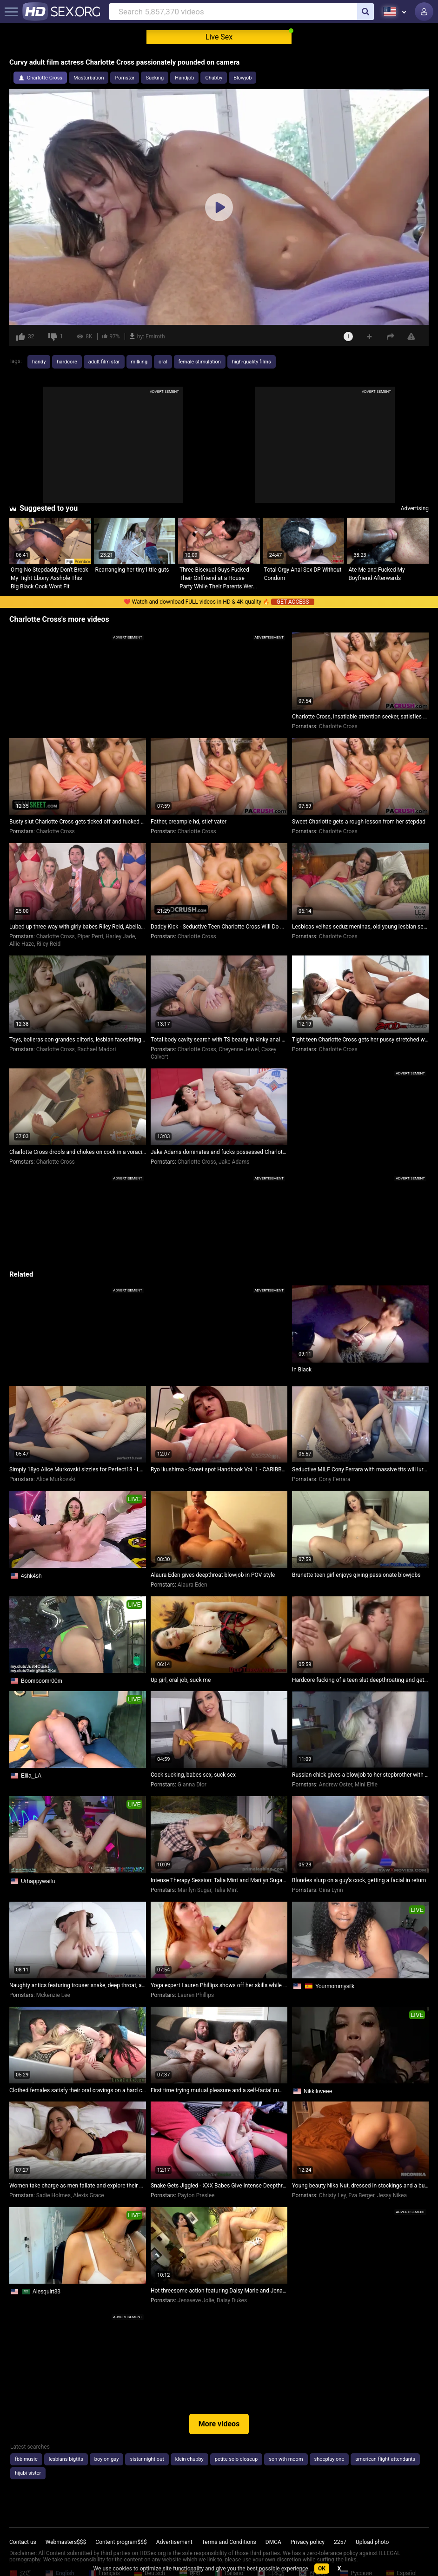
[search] (365, 11)
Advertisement (174, 2542)
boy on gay (106, 2459)
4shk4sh (31, 1576)
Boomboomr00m (41, 1681)
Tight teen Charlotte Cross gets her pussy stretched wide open (360, 1039)
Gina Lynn (331, 1890)
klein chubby (189, 2459)
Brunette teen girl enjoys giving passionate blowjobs (356, 1575)
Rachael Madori (96, 1049)
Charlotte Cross (44, 78)
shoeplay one (329, 2459)
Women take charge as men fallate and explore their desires (77, 2185)
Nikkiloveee (318, 2091)
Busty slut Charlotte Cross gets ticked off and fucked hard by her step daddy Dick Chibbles (77, 821)
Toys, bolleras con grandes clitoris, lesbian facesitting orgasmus (77, 1039)
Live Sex (219, 37)
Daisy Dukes (232, 2300)
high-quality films (251, 362)
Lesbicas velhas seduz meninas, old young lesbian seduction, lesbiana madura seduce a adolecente (360, 926)
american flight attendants (385, 2459)
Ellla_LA (31, 1775)
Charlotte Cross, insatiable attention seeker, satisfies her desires (360, 716)
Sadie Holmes (53, 2195)
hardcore (67, 362)
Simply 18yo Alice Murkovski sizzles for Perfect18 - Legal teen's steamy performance (77, 1469)
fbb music (26, 2459)
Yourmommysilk (334, 1986)
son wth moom (286, 2459)
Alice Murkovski (55, 1479)
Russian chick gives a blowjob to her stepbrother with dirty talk (360, 1775)
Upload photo (372, 2542)
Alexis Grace (88, 2195)
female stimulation (200, 362)
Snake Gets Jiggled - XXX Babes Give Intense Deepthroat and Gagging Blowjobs (219, 2185)
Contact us (22, 2542)
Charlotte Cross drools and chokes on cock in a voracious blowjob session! (77, 1152)
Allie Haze (21, 944)
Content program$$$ (120, 2542)
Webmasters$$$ (66, 2542)
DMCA (273, 2542)
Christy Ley (332, 2195)
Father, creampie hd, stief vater (188, 821)
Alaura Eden (192, 1584)
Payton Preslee (196, 2195)
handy (39, 362)
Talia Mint (225, 1890)
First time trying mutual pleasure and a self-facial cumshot (219, 2090)
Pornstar (124, 78)
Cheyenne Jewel (239, 1049)
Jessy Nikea (392, 2195)
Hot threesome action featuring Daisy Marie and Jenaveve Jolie (219, 2290)
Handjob (184, 78)
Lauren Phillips (196, 1995)
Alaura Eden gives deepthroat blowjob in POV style (213, 1575)
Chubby (213, 78)
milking (139, 362)
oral (163, 362)
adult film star (104, 362)
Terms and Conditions (229, 2542)
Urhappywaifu (38, 1881)
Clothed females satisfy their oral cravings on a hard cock (77, 2090)
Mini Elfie (366, 1784)
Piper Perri (90, 936)
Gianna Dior (192, 1784)
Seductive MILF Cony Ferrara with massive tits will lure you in (360, 1469)
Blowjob (242, 78)
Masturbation (88, 78)
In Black (302, 1369)
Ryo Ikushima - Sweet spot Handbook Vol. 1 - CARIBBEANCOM (219, 1469)
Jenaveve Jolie (196, 2300)
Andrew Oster (335, 1784)
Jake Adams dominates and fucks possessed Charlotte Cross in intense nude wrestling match (219, 1152)
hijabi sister (28, 2473)
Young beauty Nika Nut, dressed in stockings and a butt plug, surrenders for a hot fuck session (360, 2185)
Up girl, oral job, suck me (181, 1680)
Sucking (155, 78)
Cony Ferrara (335, 1479)
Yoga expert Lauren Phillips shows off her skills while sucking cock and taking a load (219, 1985)
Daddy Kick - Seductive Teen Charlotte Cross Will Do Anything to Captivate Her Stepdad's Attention (219, 926)
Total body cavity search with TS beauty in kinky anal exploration (219, 1039)
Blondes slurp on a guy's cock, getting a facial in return (359, 1880)
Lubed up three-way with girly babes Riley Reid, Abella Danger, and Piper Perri (77, 926)
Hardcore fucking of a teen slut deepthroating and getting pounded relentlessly (360, 1680)
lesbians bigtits (66, 2459)
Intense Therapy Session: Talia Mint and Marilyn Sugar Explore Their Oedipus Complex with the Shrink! (219, 1880)
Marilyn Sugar (195, 1890)
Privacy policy (308, 2542)
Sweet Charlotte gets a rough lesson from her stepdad (358, 821)
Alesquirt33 (46, 2291)
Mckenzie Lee (53, 1995)
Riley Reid (49, 944)
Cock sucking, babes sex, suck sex (193, 1775)
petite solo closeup (236, 2459)
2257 (340, 2542)
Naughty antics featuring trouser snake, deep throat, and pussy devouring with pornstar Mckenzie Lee (77, 1985)
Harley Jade (120, 936)
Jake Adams (234, 1162)
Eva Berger (361, 2195)
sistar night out (147, 2459)
